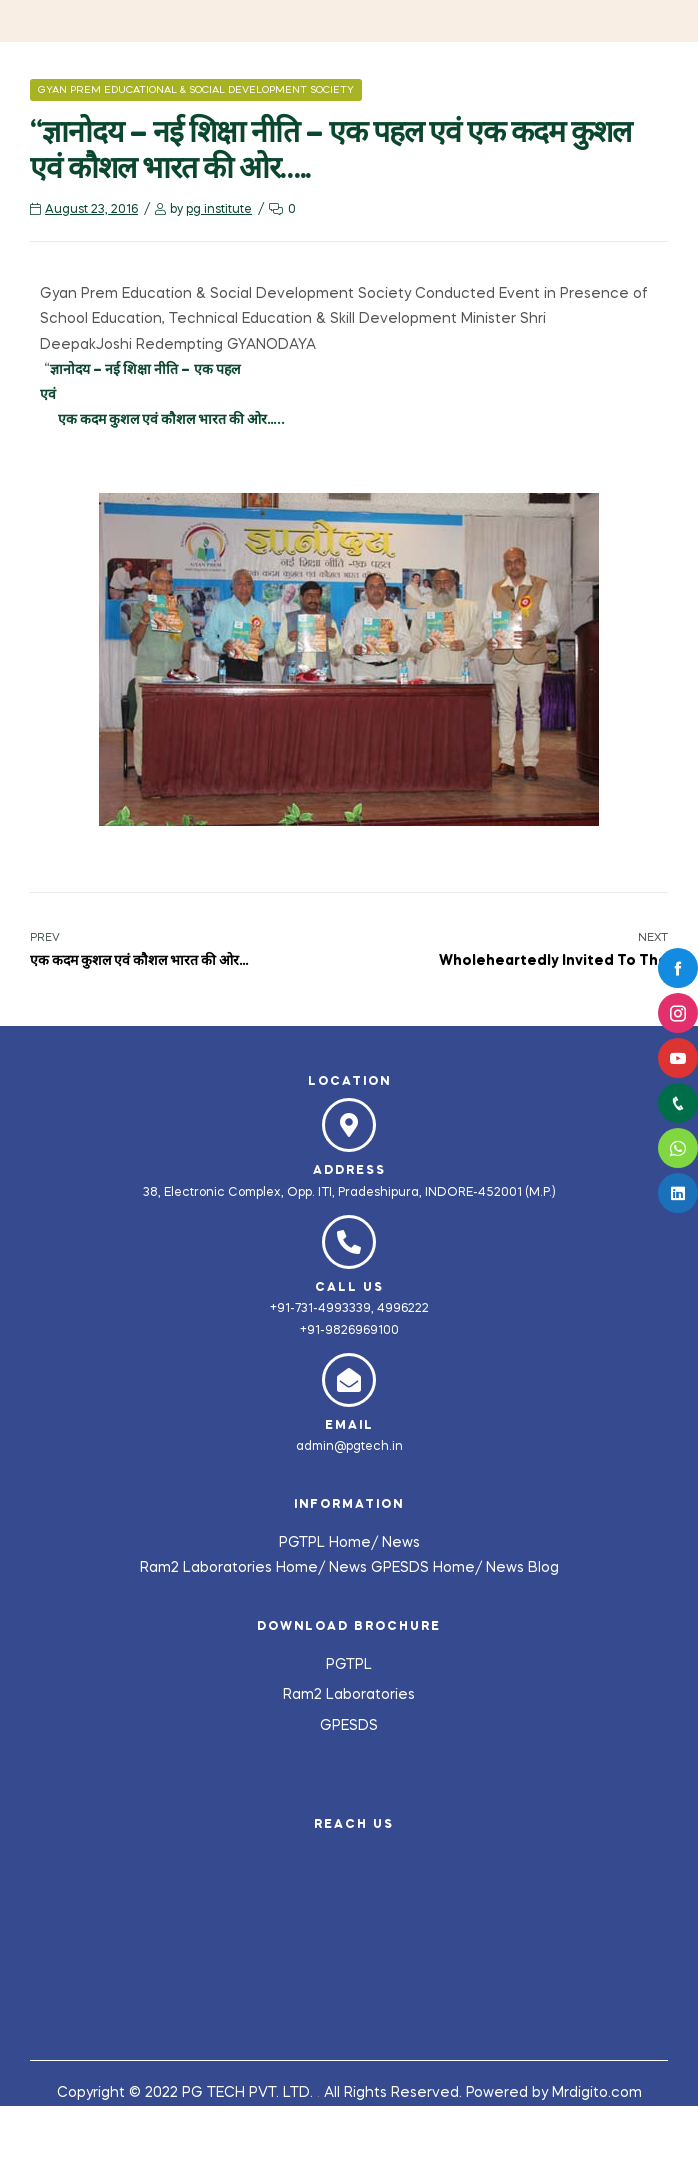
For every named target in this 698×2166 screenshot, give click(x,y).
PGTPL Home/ (330, 1543)
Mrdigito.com (597, 2093)
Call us (349, 1288)
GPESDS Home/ (428, 1568)
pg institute (219, 210)
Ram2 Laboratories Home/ (234, 1568)
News (401, 1543)
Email (349, 1426)
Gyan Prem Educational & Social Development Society (196, 90)
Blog (543, 1568)
